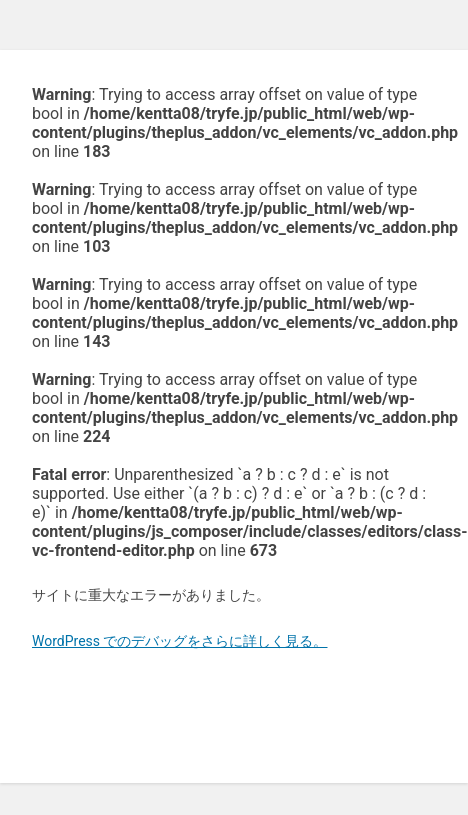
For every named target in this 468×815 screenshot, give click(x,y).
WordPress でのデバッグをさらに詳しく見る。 (180, 641)
